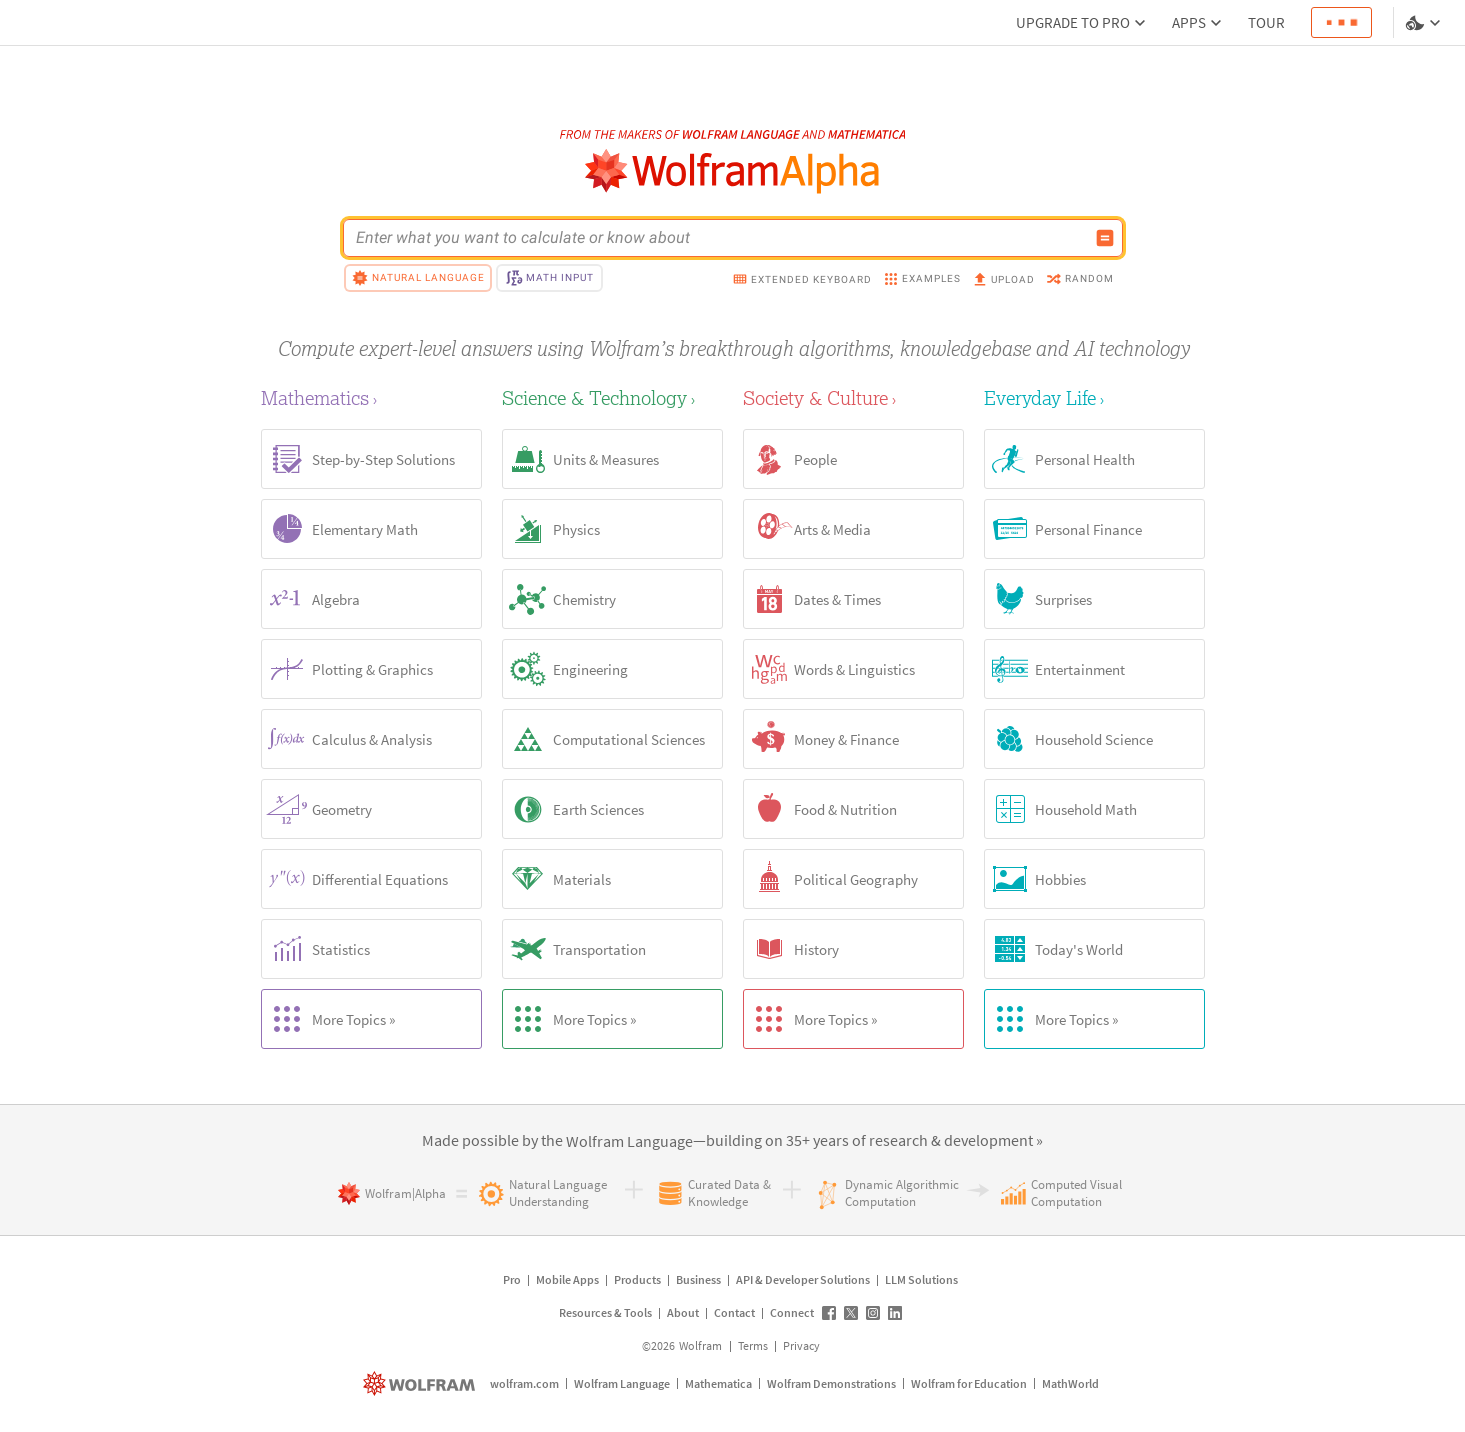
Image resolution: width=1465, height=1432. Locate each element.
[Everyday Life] (1094, 397)
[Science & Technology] (612, 397)
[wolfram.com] (421, 1383)
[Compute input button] (1105, 238)
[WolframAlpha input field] (720, 238)
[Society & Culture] (853, 397)
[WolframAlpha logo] (732, 171)
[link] (629, 1142)
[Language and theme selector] (1425, 23)
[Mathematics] (371, 397)
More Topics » (328, 1019)
